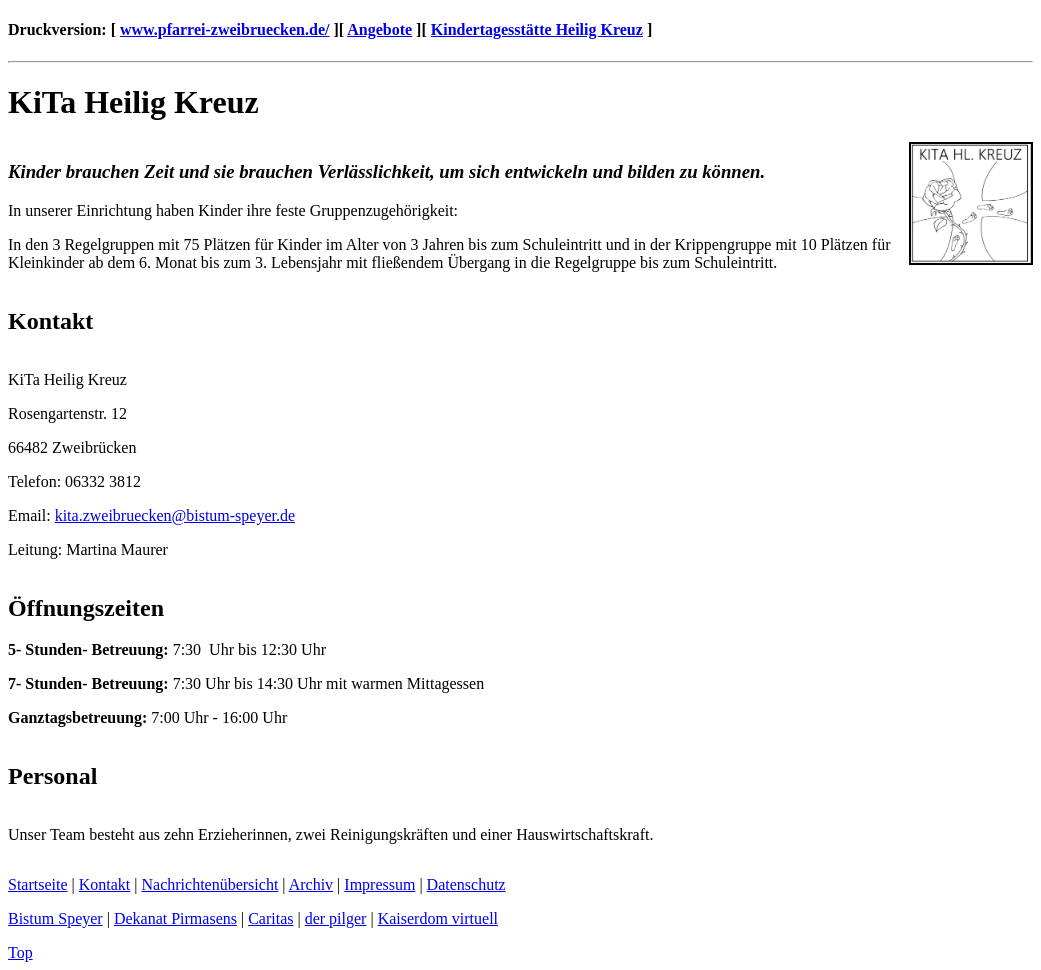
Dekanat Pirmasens (175, 918)
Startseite (38, 884)
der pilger (336, 918)
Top (20, 952)
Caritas (270, 918)
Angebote (379, 29)
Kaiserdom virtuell (438, 918)
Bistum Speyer (55, 918)
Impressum (379, 884)
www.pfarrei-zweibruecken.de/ (224, 29)
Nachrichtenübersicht (210, 884)
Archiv (311, 884)
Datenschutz (466, 884)
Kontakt (105, 884)
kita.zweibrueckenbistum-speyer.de (175, 515)
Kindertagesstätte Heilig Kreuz (537, 29)
